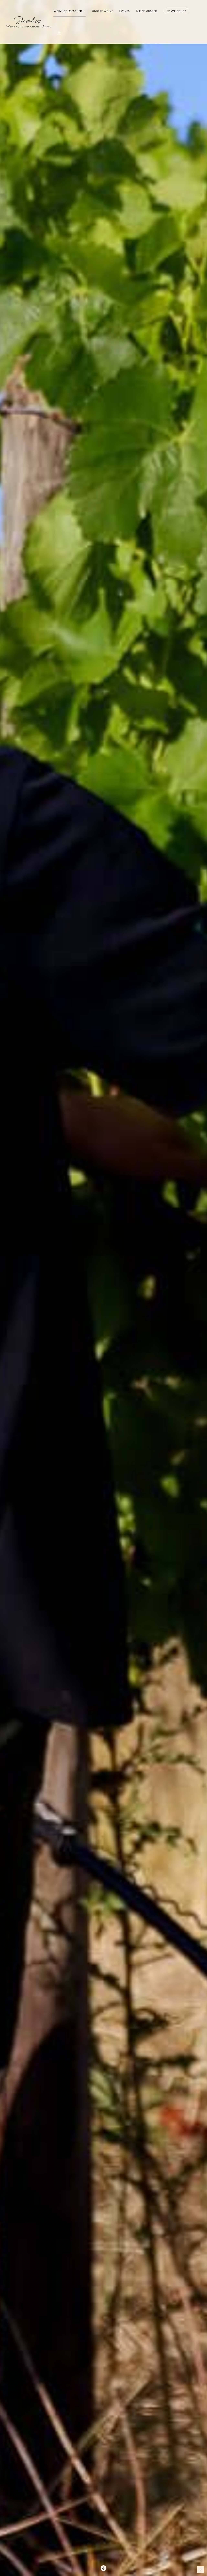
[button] (69, 11)
